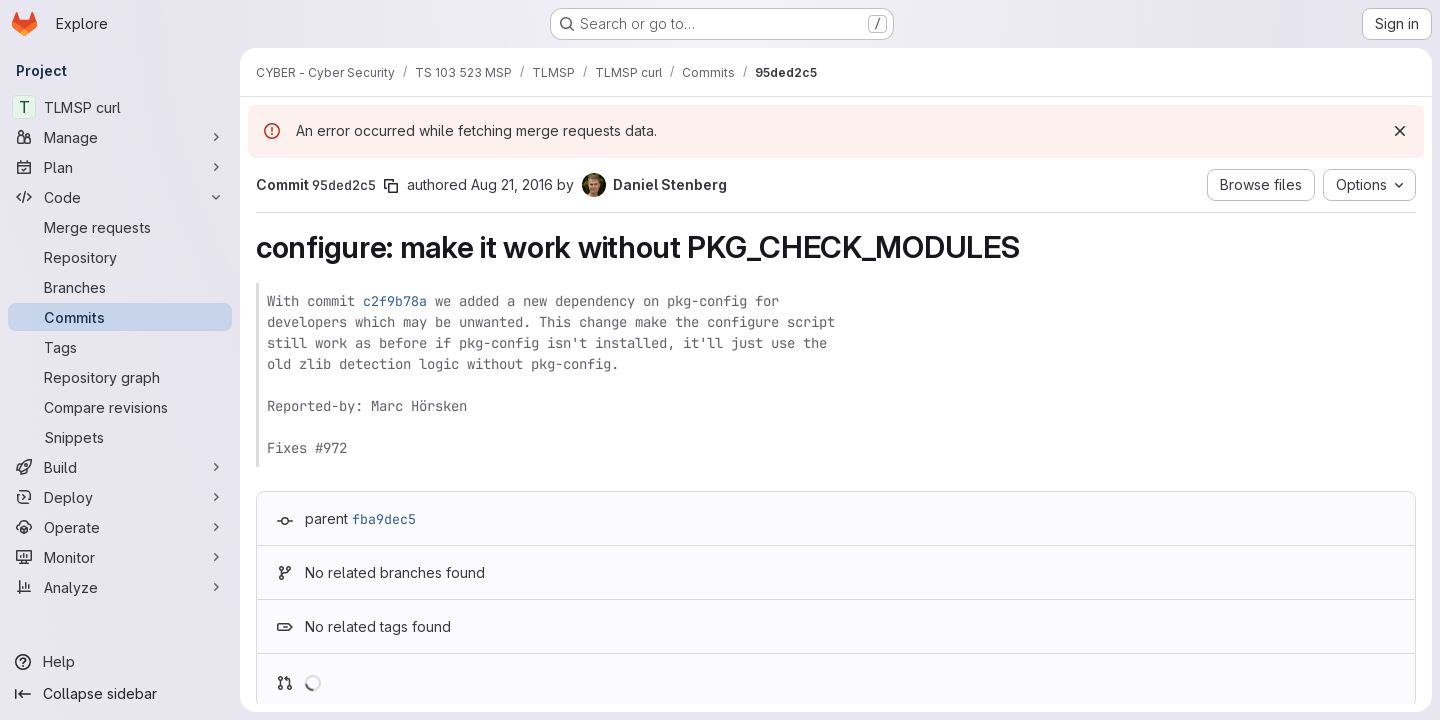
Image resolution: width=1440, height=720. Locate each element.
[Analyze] (120, 587)
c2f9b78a (395, 301)
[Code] (120, 197)
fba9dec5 (384, 519)
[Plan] (120, 167)
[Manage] (120, 137)
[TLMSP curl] (120, 107)
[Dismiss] (1400, 131)
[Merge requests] (120, 227)
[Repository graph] (120, 377)
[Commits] (120, 317)
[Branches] (120, 287)
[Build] (120, 467)
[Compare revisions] (120, 407)
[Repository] (120, 257)
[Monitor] (120, 557)
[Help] (120, 662)
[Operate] (120, 527)
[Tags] (120, 347)
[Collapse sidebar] (120, 694)
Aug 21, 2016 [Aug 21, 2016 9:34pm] (512, 184)
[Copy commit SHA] (391, 186)
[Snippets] (120, 437)
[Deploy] (120, 497)
